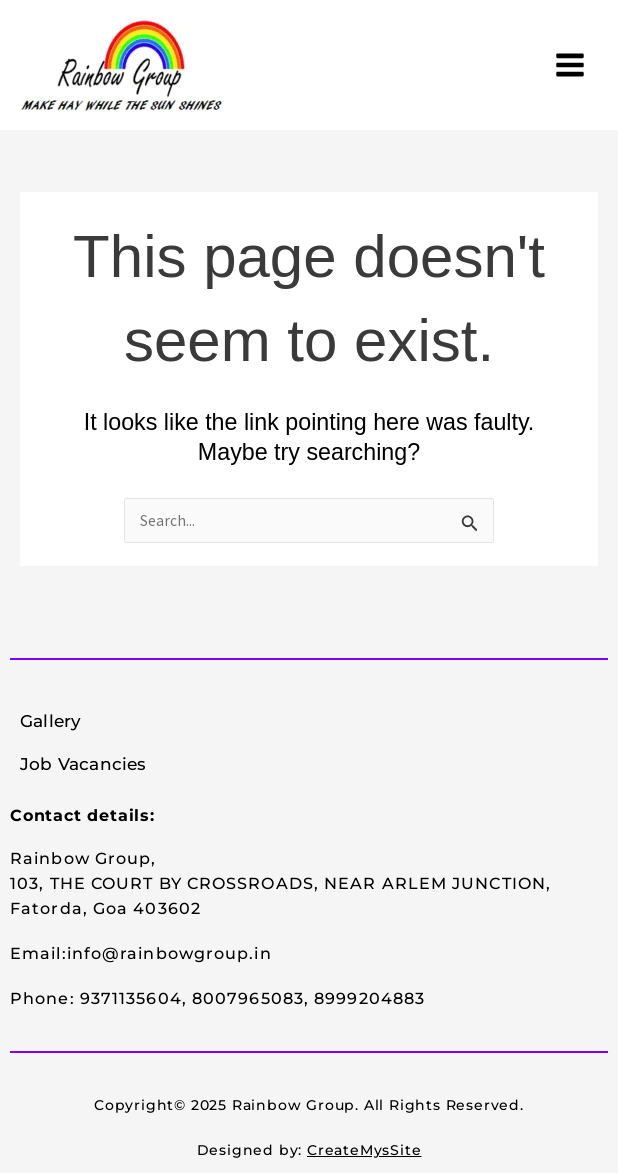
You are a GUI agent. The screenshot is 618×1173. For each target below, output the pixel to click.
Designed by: (309, 1150)
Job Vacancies (83, 764)
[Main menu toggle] (570, 64)
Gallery (50, 721)
